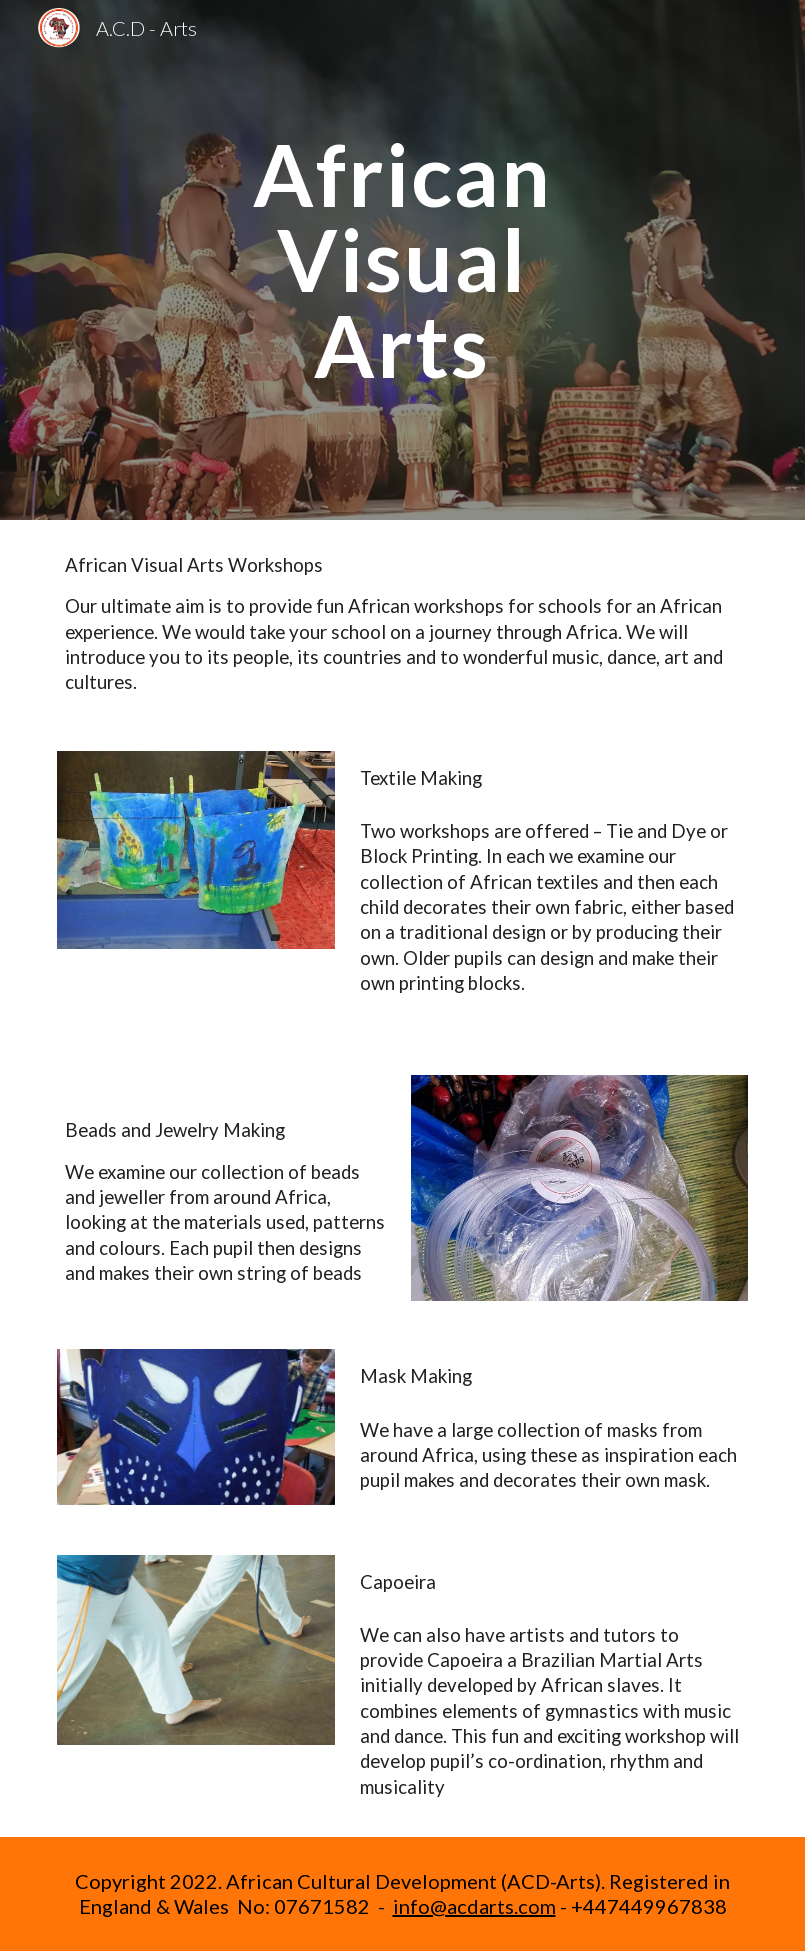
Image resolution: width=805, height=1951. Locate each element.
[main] (402, 260)
